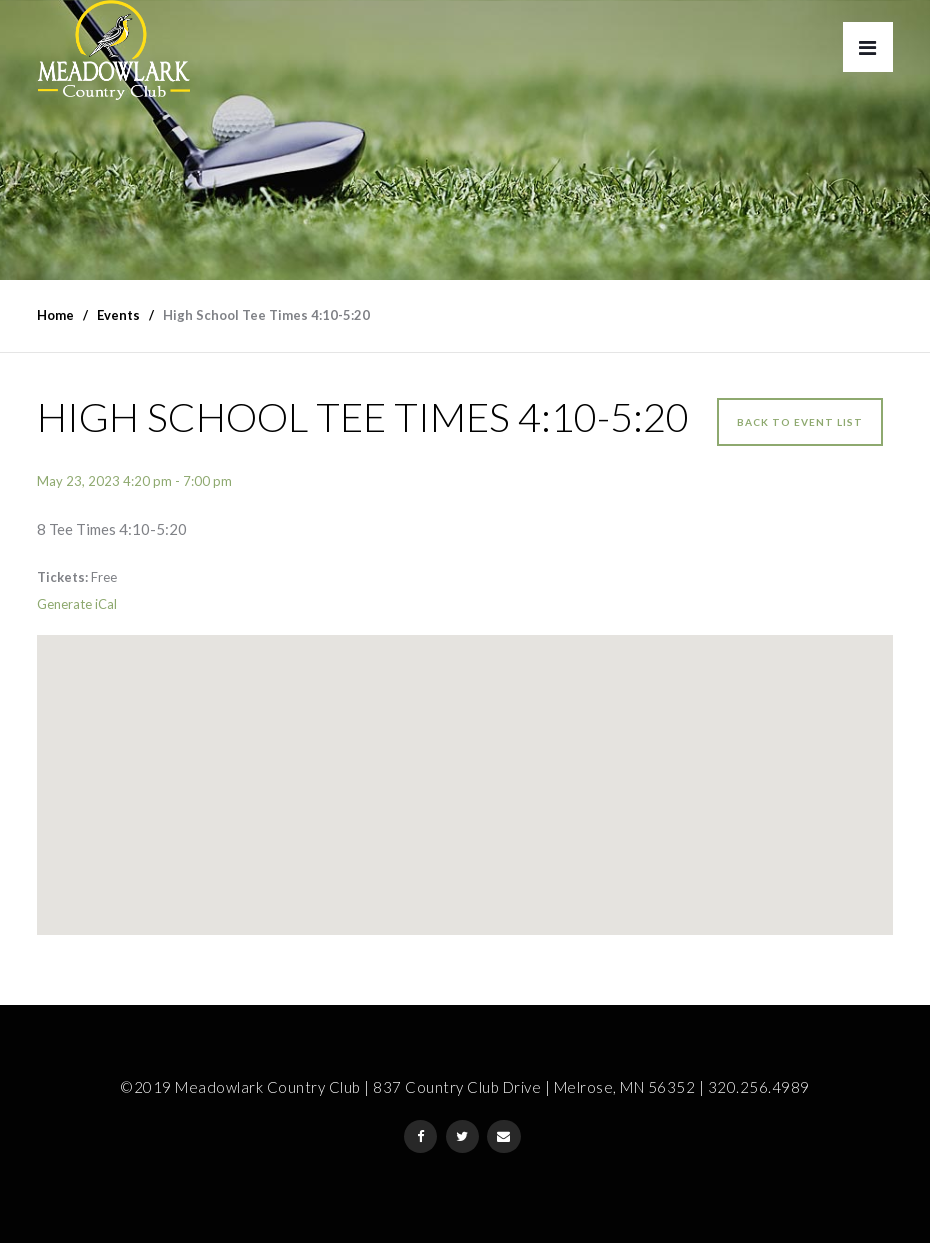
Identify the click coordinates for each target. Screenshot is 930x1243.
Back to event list (800, 422)
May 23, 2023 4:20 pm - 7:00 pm (134, 481)
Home (55, 315)
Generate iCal (77, 604)
